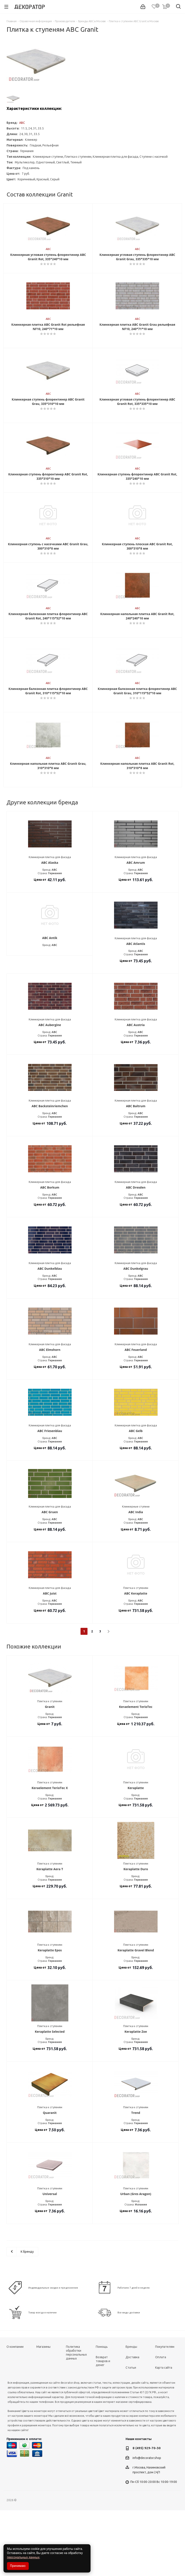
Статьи (131, 2433)
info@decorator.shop (147, 2524)
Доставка (132, 2423)
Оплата (160, 2423)
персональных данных (23, 2557)
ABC (22, 189)
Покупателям (164, 2413)
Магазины (43, 2413)
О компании (15, 2413)
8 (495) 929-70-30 (147, 2514)
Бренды (131, 2413)
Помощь (102, 2413)
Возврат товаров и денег (103, 2427)
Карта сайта (163, 2433)
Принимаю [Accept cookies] (18, 2566)
